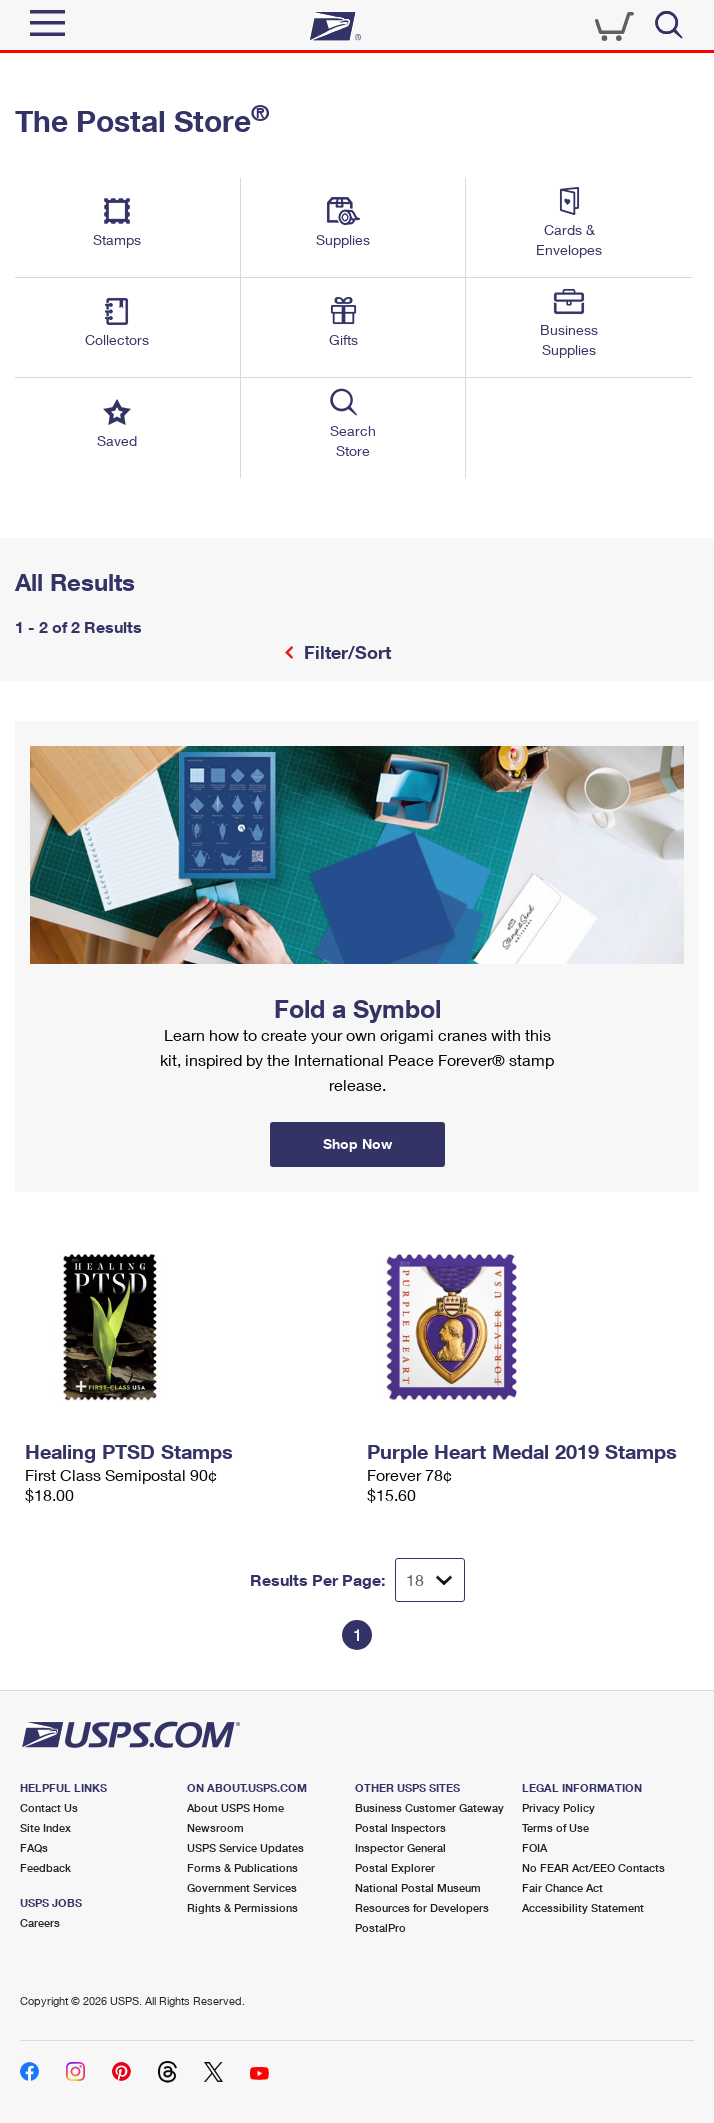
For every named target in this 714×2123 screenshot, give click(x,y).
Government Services (242, 1887)
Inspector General (400, 1847)
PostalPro (380, 1927)
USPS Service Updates (245, 1847)
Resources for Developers (422, 1907)
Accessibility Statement (583, 1907)
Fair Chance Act (562, 1887)
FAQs (34, 1847)
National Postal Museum (418, 1887)
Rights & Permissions (242, 1907)
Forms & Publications (242, 1867)
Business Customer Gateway (429, 1807)
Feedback (45, 1867)
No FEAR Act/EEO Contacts (593, 1867)
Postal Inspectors (400, 1827)
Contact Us (49, 1807)
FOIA (534, 1847)
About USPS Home (235, 1807)
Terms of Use (555, 1827)
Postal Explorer (395, 1867)
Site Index (45, 1827)
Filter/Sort (345, 652)
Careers (40, 1922)
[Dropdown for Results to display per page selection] (430, 1580)
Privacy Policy (558, 1807)
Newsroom (215, 1827)
